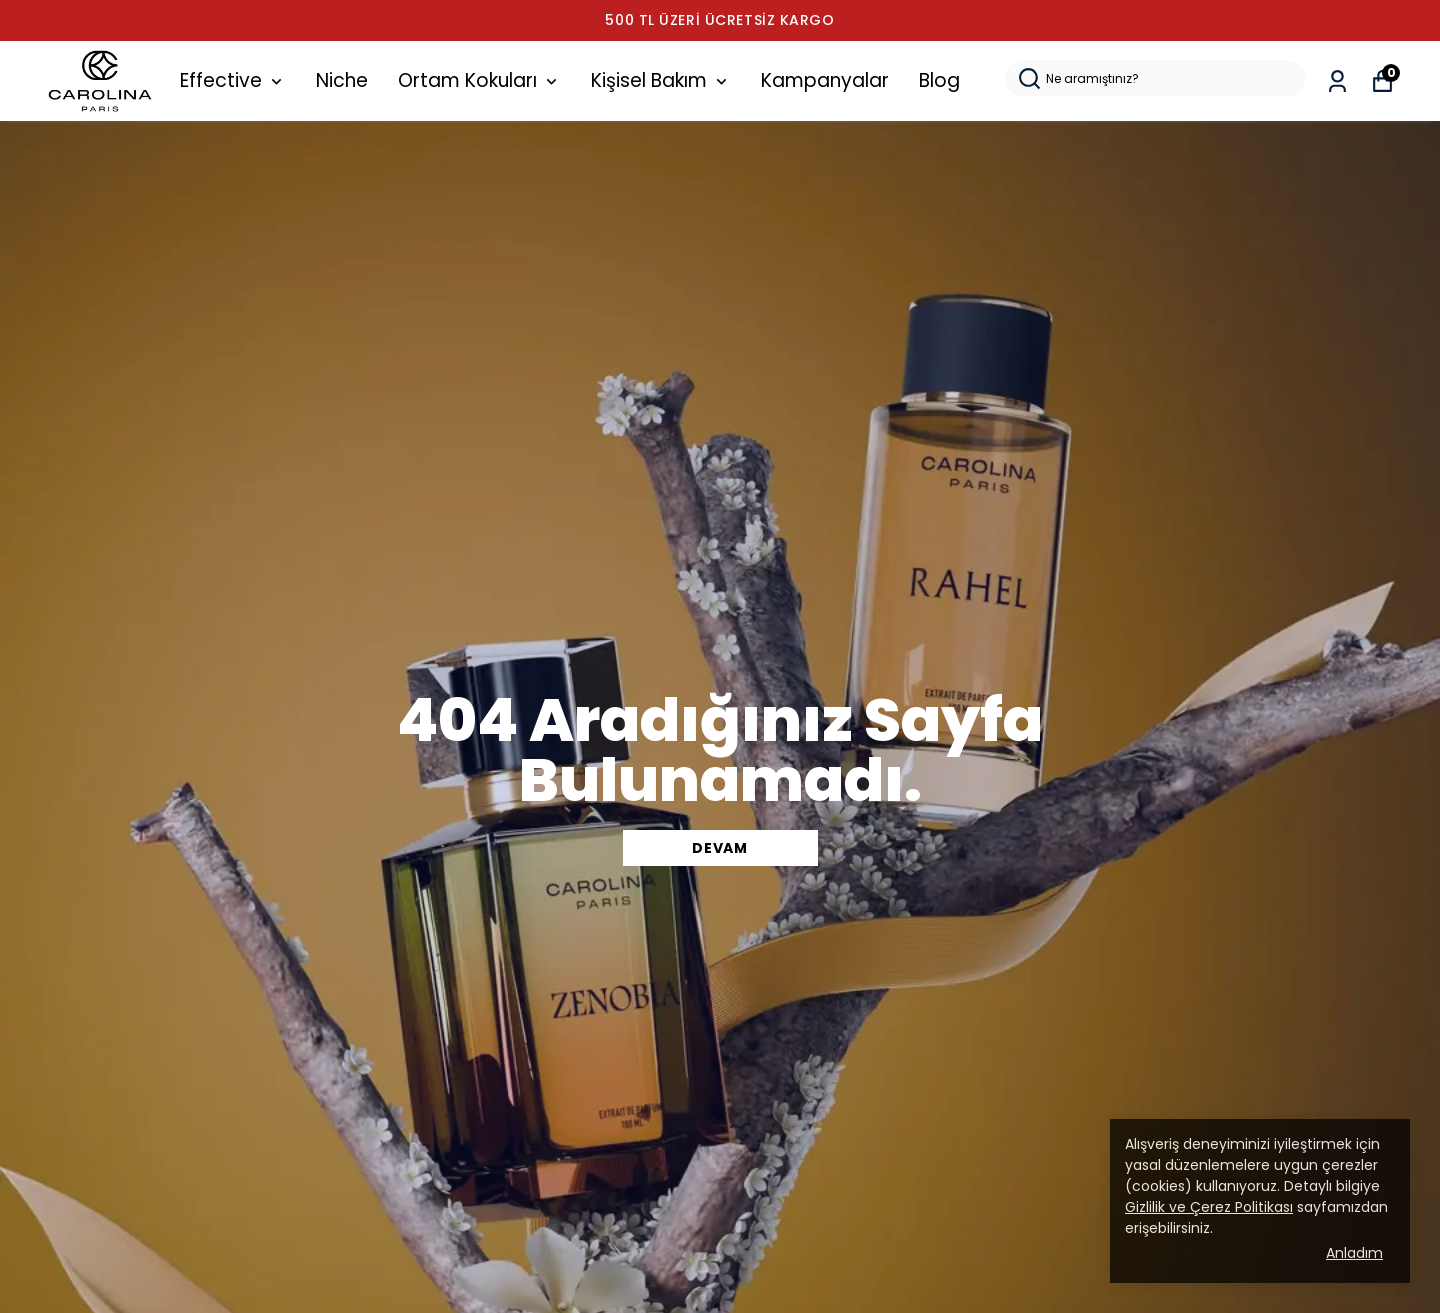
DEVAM (720, 848)
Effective (233, 80)
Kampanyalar (825, 80)
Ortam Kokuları (479, 80)
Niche (342, 80)
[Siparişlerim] (1337, 81)
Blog (939, 80)
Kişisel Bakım (661, 80)
